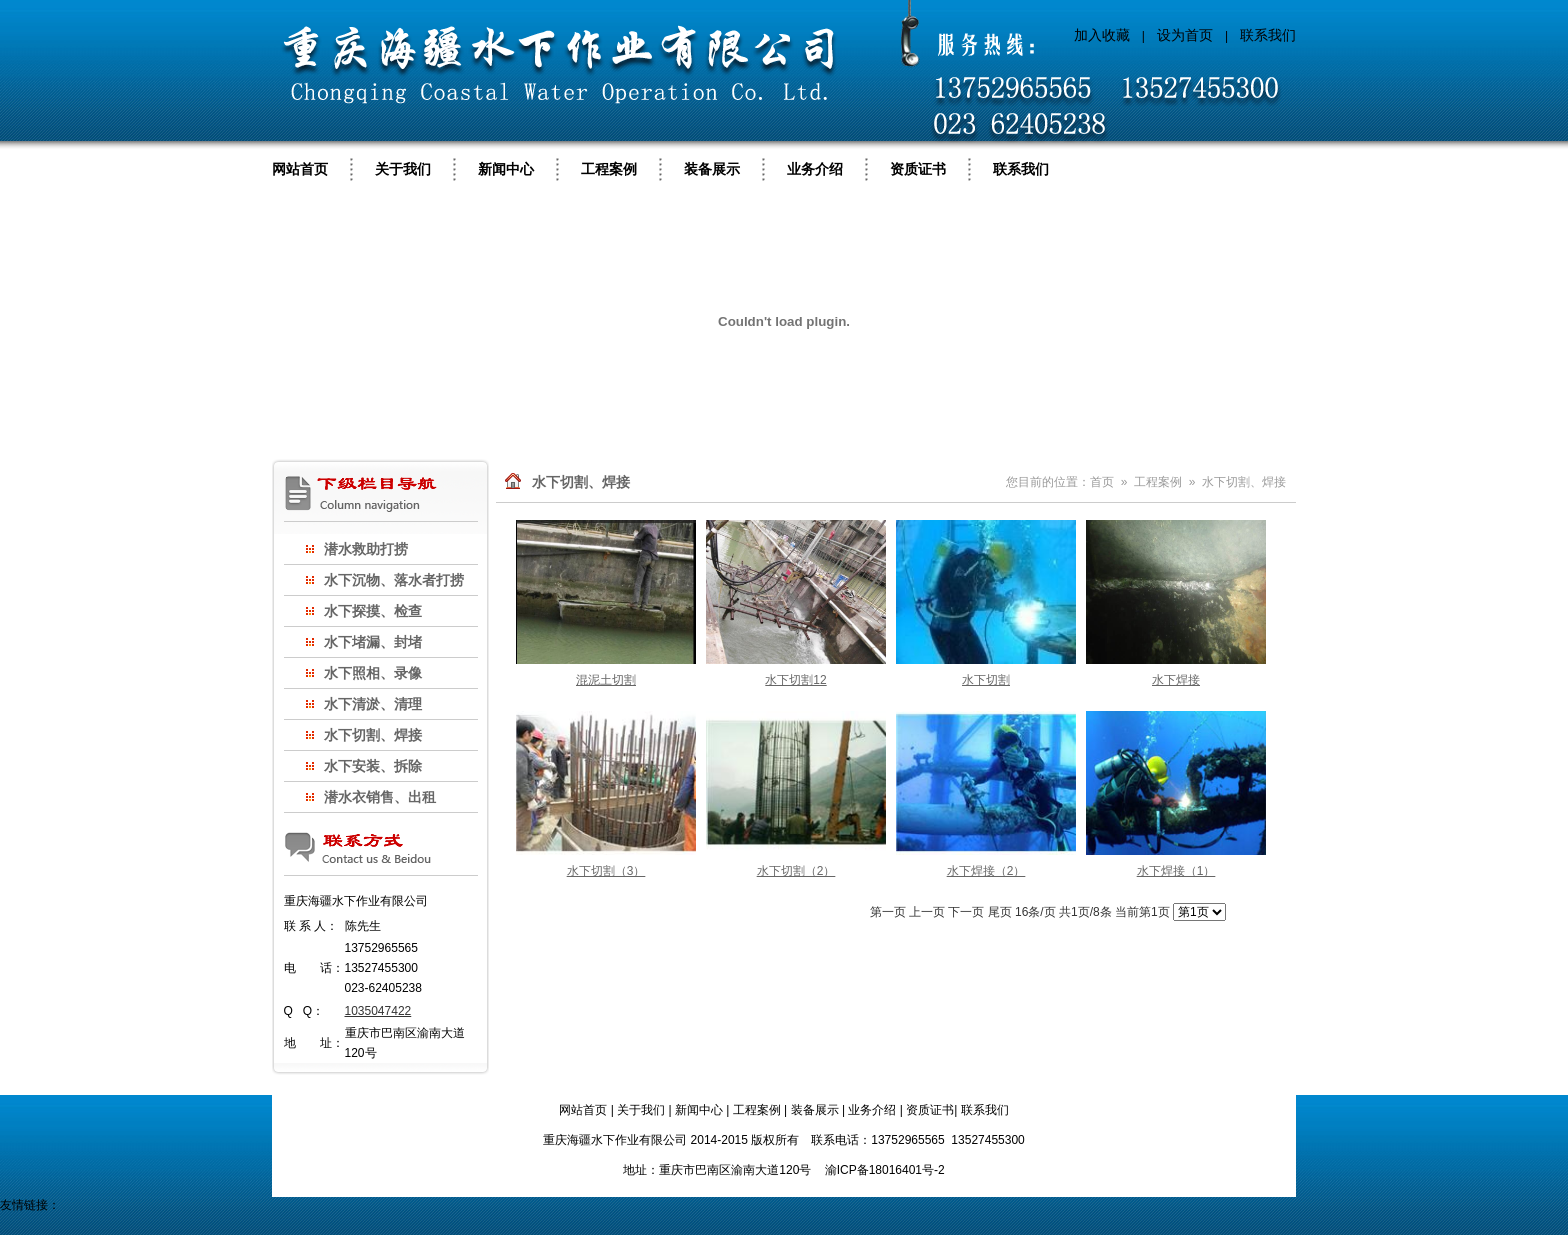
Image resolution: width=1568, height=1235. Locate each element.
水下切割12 (795, 680)
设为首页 (1185, 35)
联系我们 (1268, 35)
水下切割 (986, 680)
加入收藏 (1102, 35)
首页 (1102, 482)
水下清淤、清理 (373, 704)
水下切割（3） (606, 871)
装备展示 (712, 169)
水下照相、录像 (373, 673)
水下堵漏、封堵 (373, 642)
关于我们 (403, 169)
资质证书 (918, 169)
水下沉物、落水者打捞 (394, 580)
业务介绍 (815, 169)
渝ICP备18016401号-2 (885, 1170)
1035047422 (378, 1011)
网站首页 (300, 169)
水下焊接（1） (1176, 871)
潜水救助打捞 (366, 549)
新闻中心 (506, 169)
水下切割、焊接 (373, 735)
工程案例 (609, 169)
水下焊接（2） (986, 871)
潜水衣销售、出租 (380, 797)
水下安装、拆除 (373, 766)
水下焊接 (1176, 680)
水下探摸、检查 (373, 611)
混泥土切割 (606, 680)
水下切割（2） (796, 871)
